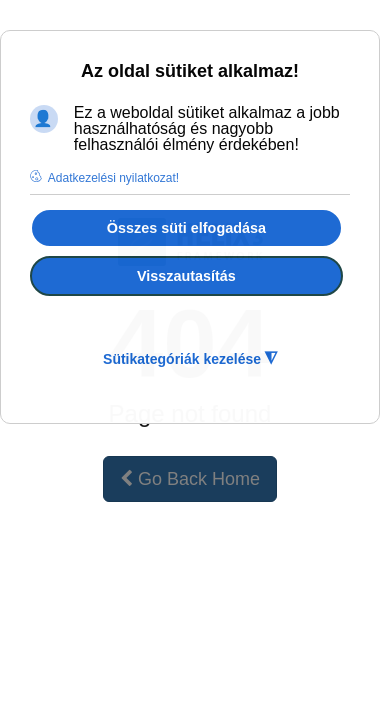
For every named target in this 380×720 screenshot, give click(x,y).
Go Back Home (190, 479)
